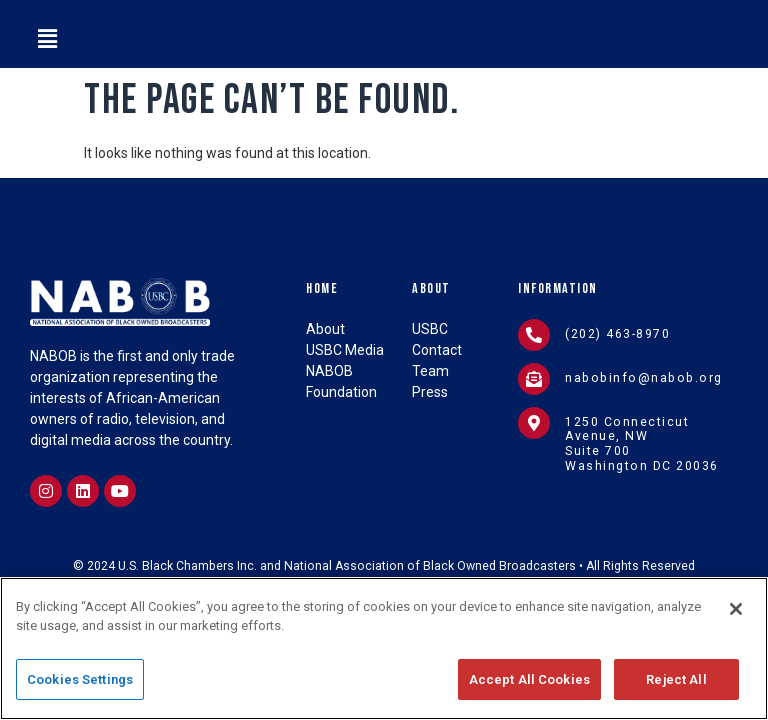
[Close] (736, 615)
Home (322, 288)
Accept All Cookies (529, 686)
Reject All (676, 686)
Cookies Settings (80, 686)
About (431, 288)
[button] (47, 39)
